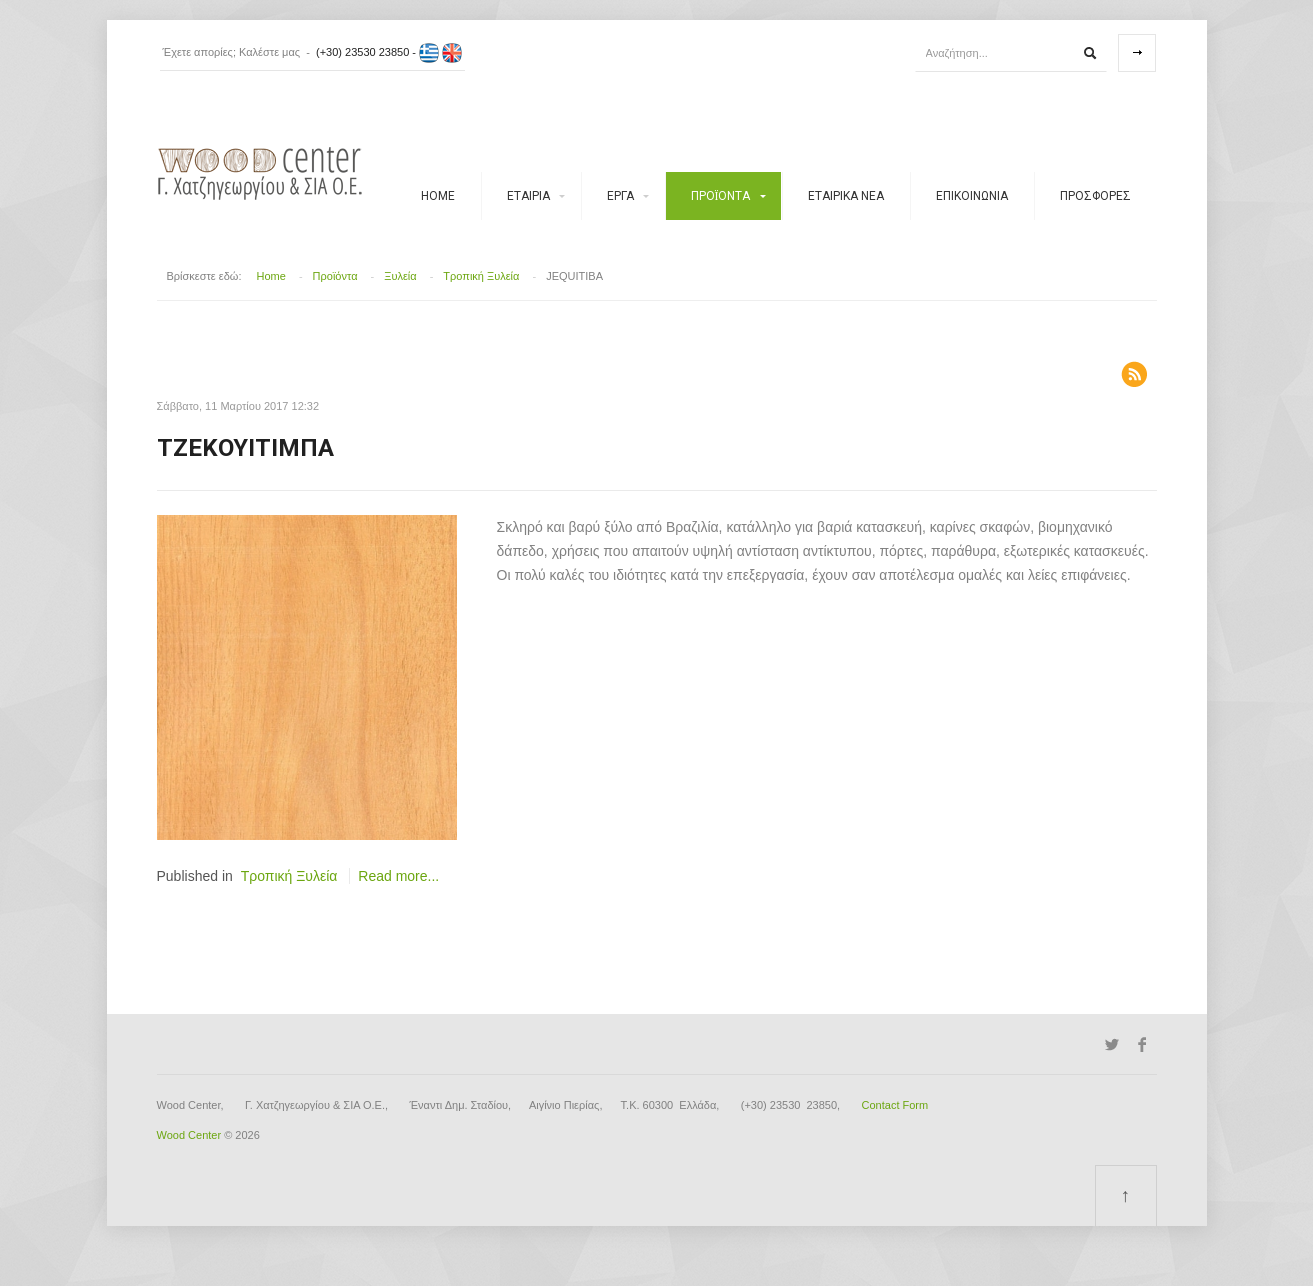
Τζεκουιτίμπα (245, 448)
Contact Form (895, 1105)
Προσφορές (1095, 196)
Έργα (620, 196)
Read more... (398, 876)
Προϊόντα (721, 196)
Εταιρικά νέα (846, 196)
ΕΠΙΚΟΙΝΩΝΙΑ (972, 196)
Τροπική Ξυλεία (481, 276)
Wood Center (189, 1135)
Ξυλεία (400, 276)
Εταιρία (528, 196)
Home (438, 196)
